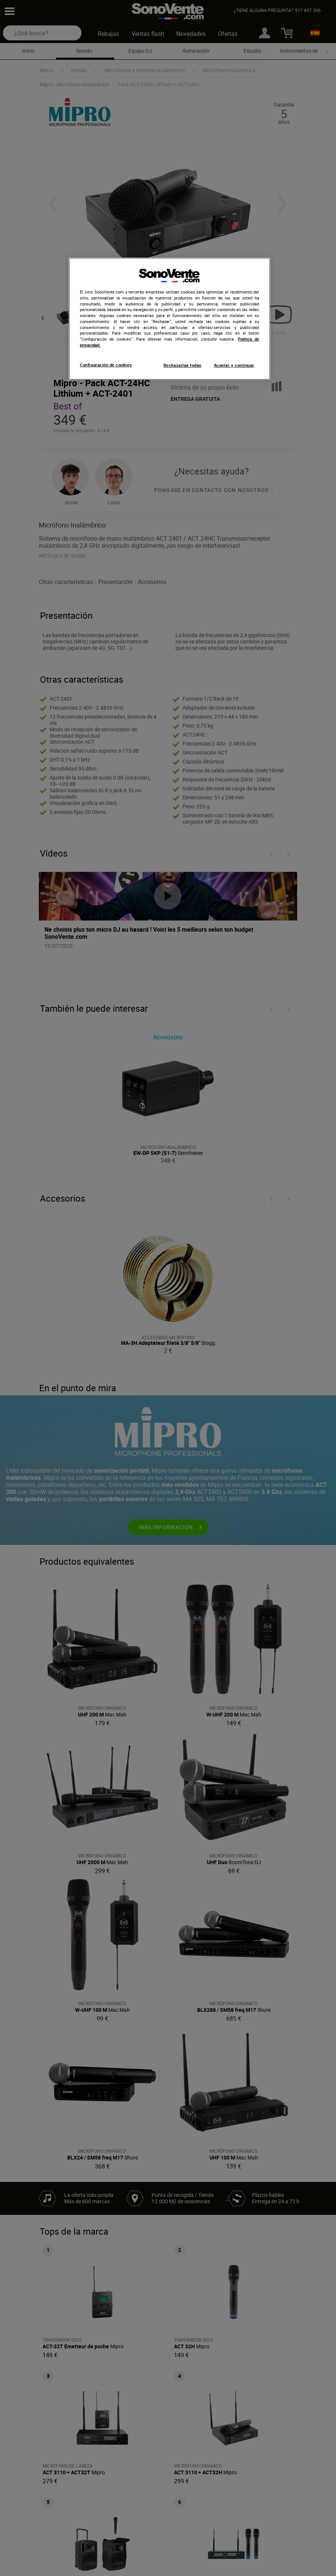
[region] (169, 319)
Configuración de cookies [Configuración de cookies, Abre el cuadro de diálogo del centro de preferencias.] (106, 365)
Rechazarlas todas (183, 365)
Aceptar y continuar (234, 365)
